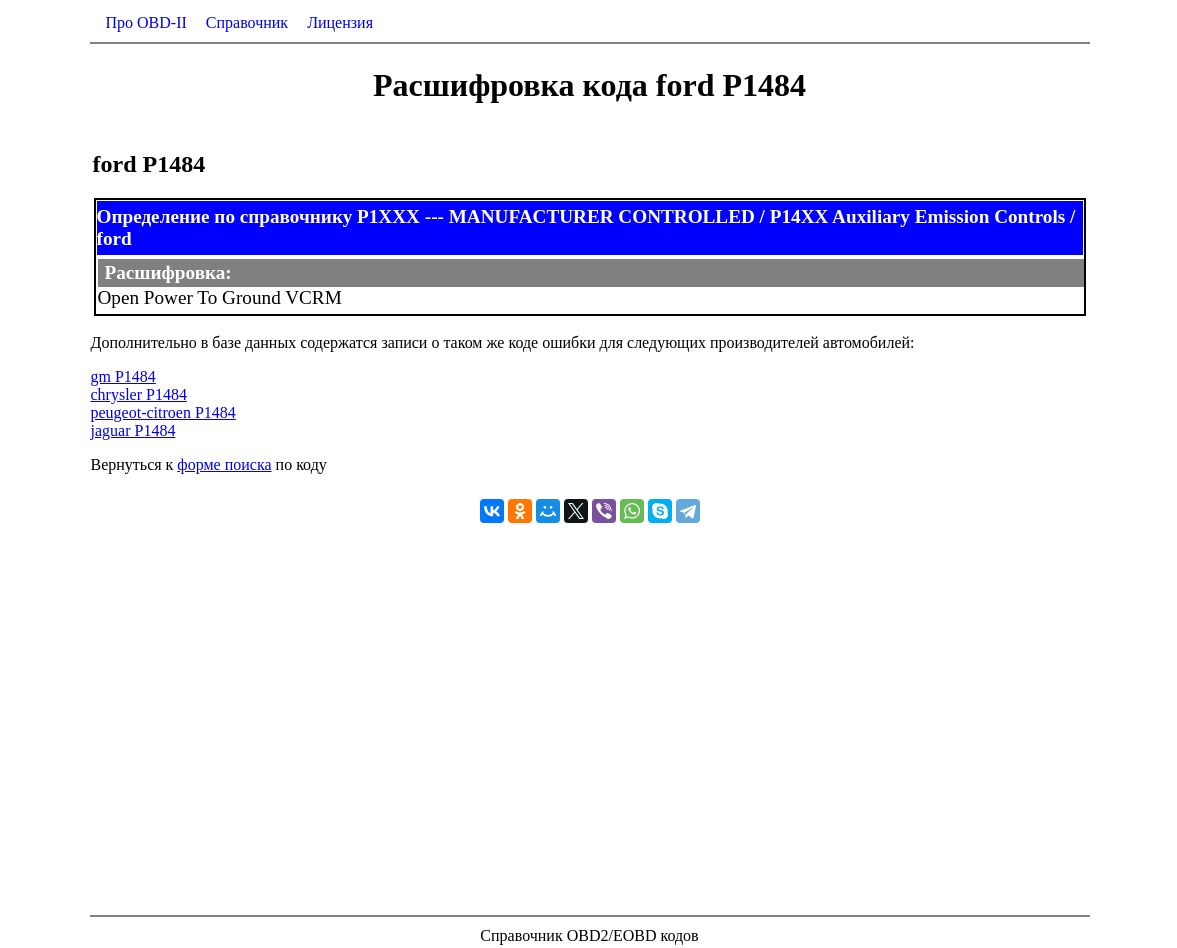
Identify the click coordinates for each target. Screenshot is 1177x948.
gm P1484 (123, 376)
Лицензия (340, 22)
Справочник (247, 22)
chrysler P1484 (139, 394)
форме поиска (224, 464)
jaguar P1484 (133, 430)
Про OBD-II (146, 22)
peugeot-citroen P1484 (163, 412)
